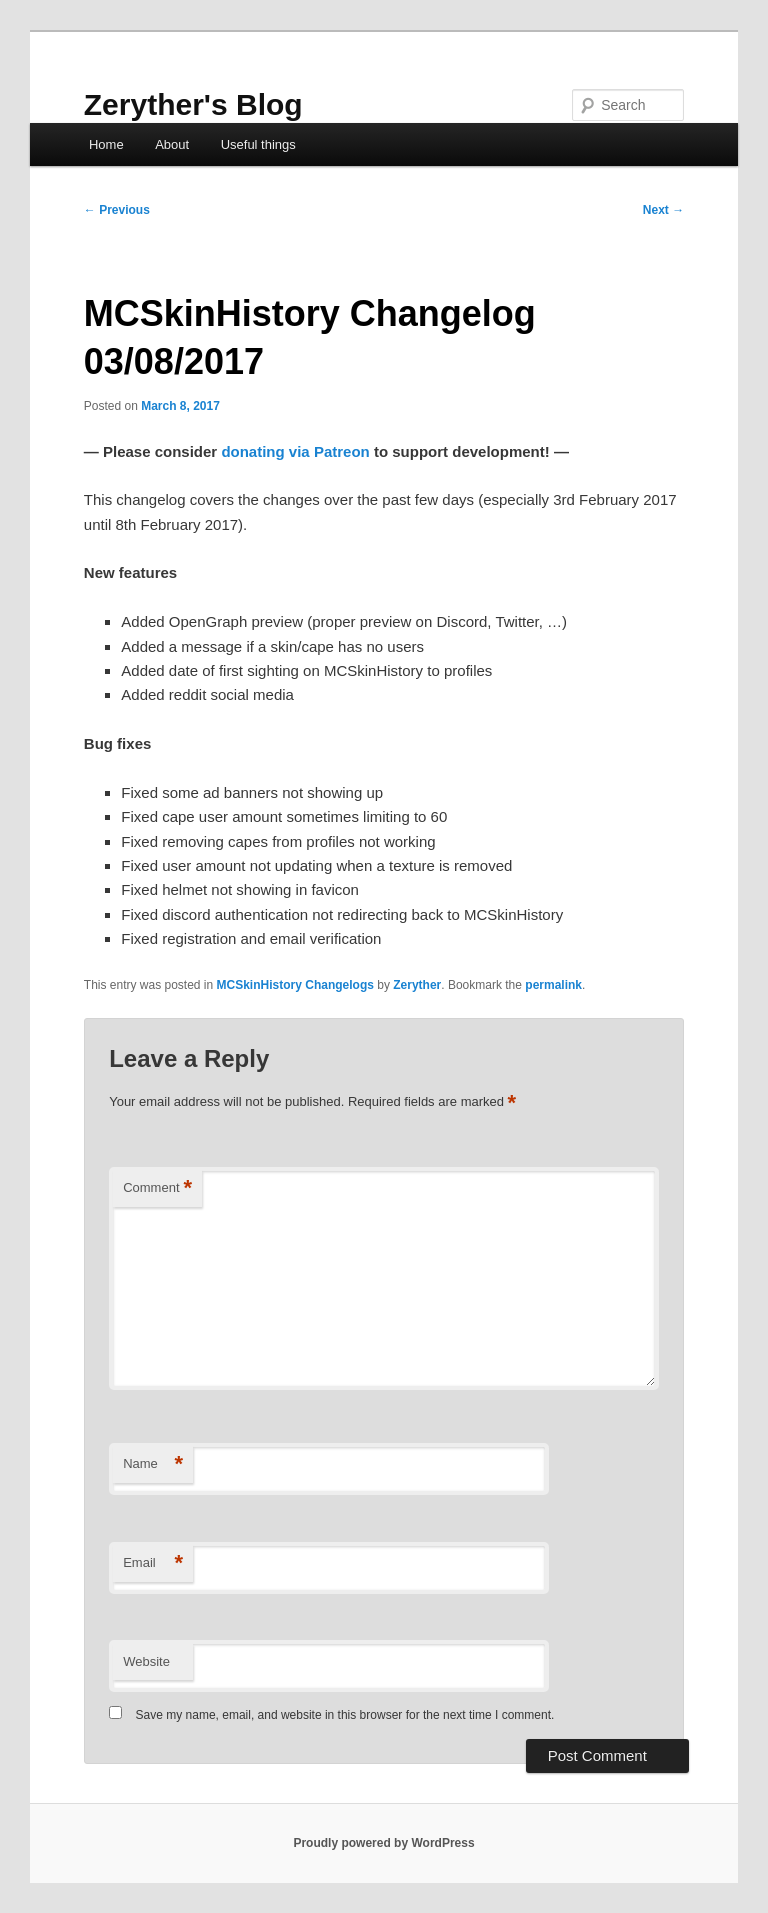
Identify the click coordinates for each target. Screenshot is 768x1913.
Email (153, 1563)
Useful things (258, 144)
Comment (157, 1188)
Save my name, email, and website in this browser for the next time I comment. (345, 1715)
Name (153, 1464)
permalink (553, 985)
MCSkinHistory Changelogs (295, 985)
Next (663, 210)
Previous (117, 210)
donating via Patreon (295, 451)
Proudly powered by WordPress (383, 1843)
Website (146, 1661)
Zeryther (417, 985)
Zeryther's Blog (193, 104)
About (172, 144)
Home (106, 144)
